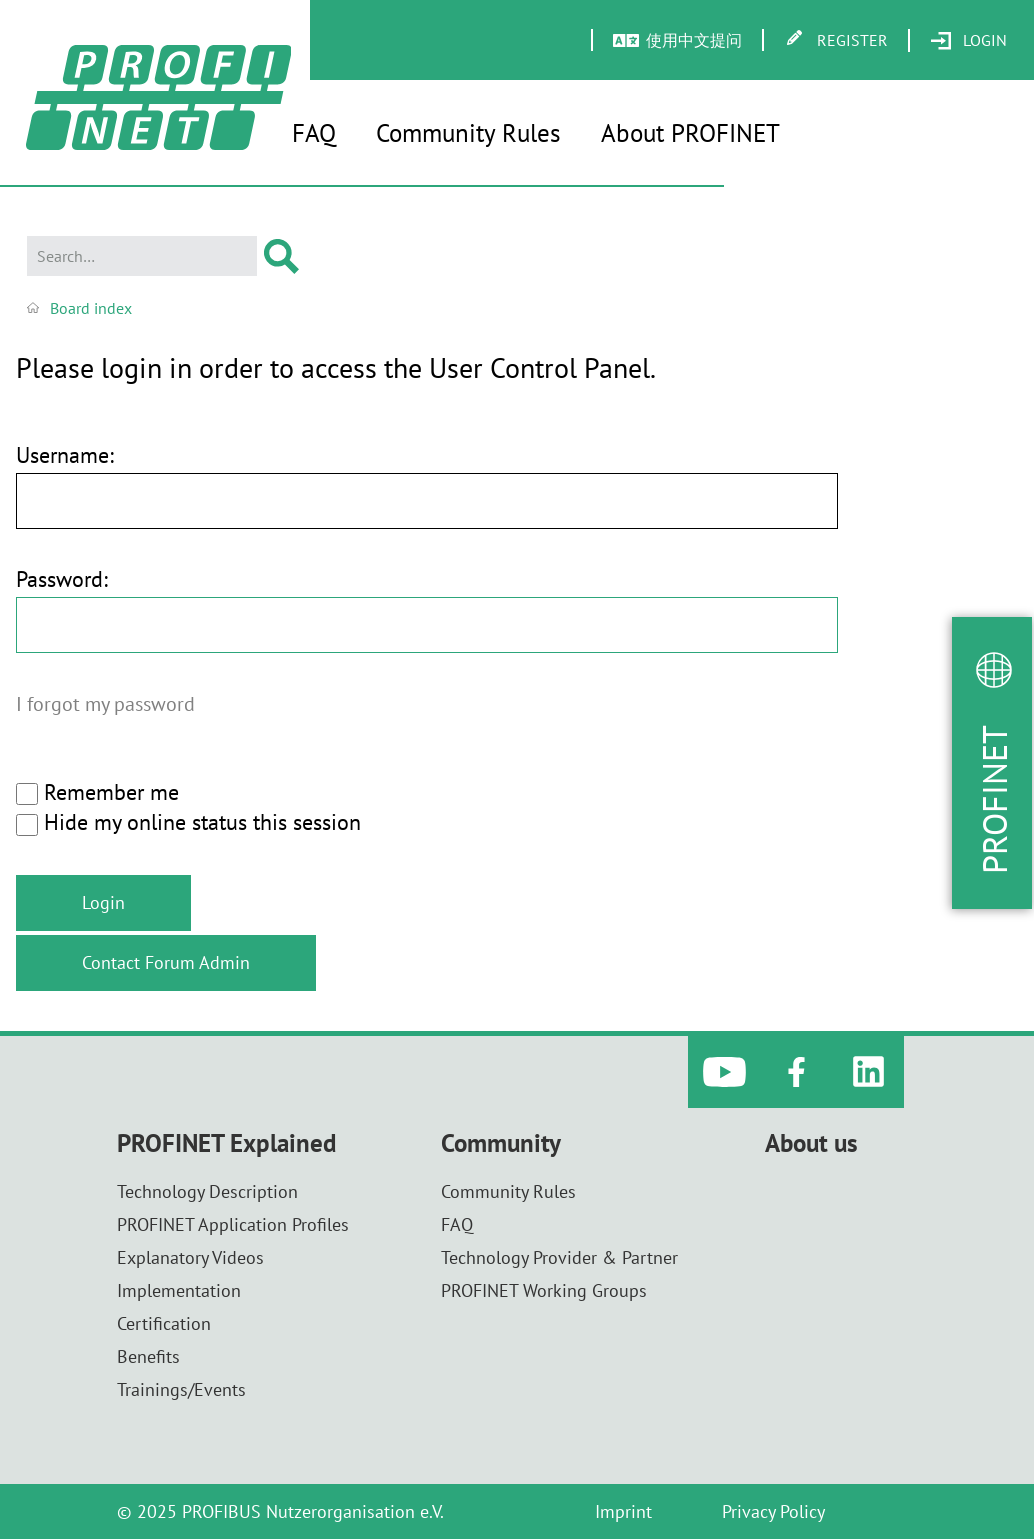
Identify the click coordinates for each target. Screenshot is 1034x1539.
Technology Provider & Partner (559, 1257)
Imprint (623, 1511)
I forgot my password (105, 703)
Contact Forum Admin (166, 962)
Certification (164, 1323)
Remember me (97, 793)
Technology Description (207, 1191)
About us (811, 1143)
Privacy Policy (773, 1511)
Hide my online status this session (188, 823)
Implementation (179, 1290)
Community (501, 1143)
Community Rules (468, 133)
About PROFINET (690, 133)
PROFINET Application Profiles (233, 1224)
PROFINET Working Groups (544, 1290)
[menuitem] (968, 41)
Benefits (148, 1356)
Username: (65, 455)
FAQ (314, 133)
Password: (62, 579)
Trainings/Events (181, 1389)
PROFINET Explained (226, 1143)
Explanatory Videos (190, 1257)
